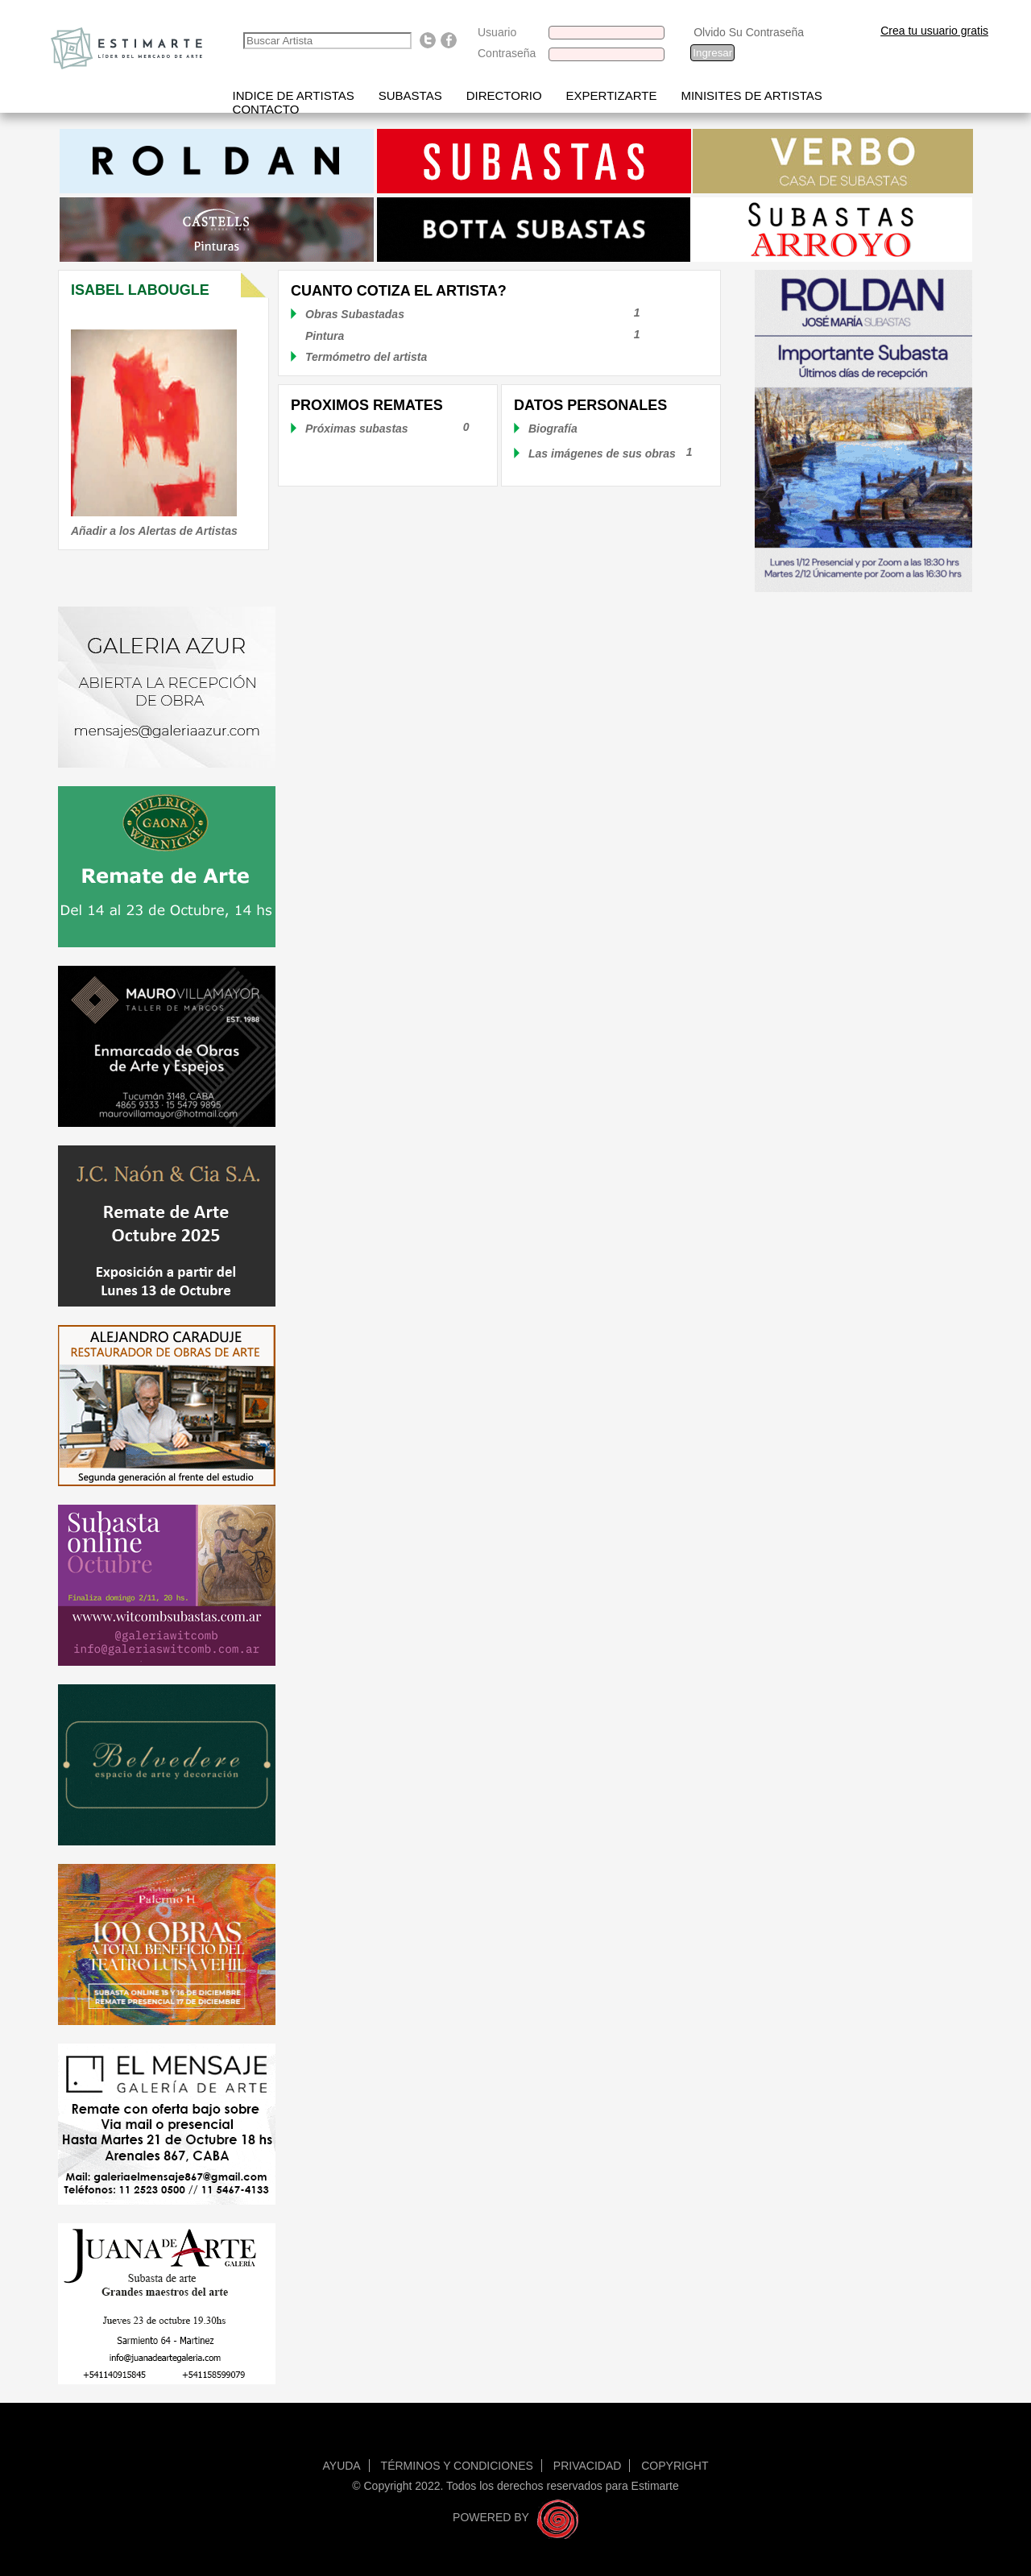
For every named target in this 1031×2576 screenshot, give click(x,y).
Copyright (674, 2465)
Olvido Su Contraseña (749, 32)
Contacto (266, 109)
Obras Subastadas (489, 314)
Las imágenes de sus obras (602, 453)
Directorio (504, 95)
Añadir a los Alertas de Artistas (154, 530)
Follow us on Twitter (428, 40)
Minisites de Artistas (751, 95)
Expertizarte (611, 95)
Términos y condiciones (457, 2465)
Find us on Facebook (449, 40)
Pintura (489, 335)
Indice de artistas (293, 95)
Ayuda (342, 2465)
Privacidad (587, 2465)
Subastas (410, 95)
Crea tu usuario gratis (934, 30)
